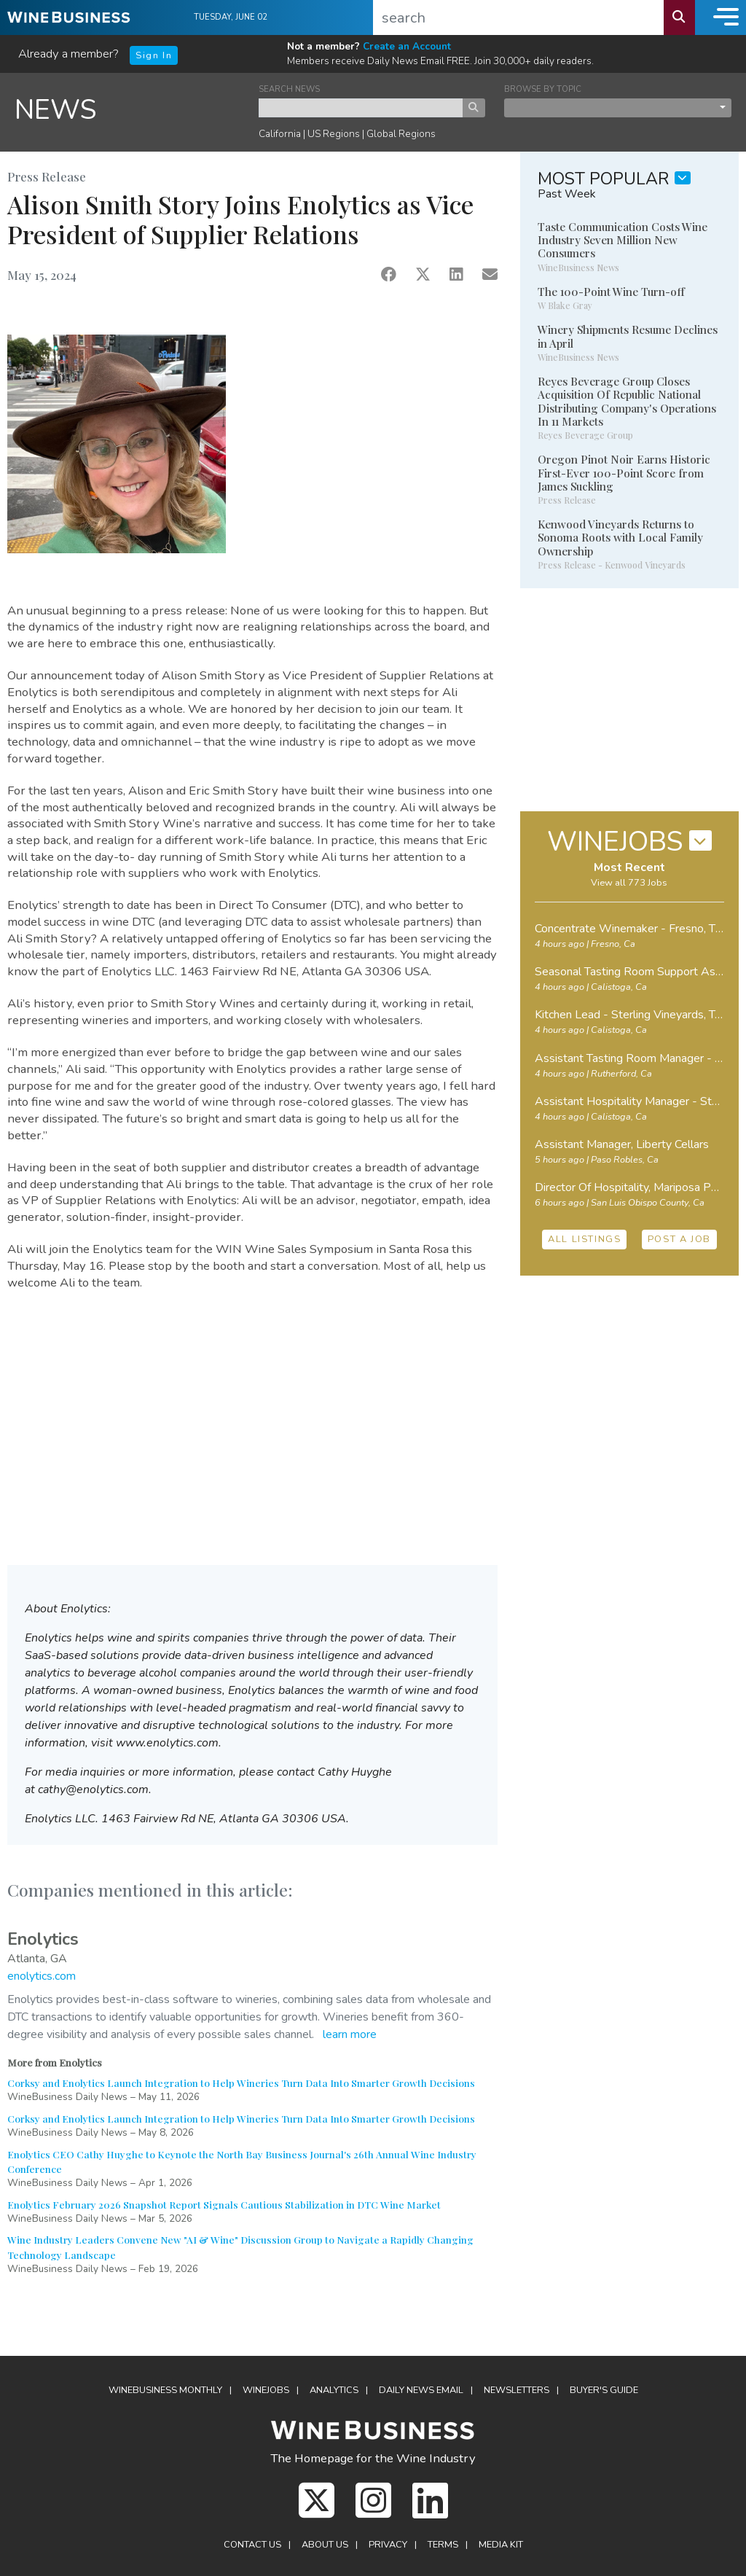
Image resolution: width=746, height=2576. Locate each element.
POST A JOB (679, 1239)
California (280, 134)
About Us (325, 2544)
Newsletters (516, 2390)
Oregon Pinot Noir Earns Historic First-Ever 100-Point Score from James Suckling (624, 472)
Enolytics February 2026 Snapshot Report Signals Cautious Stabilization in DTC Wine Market (224, 2204)
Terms (443, 2544)
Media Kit (501, 2544)
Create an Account (407, 46)
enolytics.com (41, 1976)
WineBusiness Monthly (165, 2390)
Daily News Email (421, 2390)
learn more (350, 2034)
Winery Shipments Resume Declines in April (628, 336)
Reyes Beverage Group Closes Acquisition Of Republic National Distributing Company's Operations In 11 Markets (627, 401)
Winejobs (266, 2390)
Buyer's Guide (604, 2390)
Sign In (154, 55)
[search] (518, 17)
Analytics (334, 2390)
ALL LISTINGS (584, 1239)
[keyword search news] (361, 107)
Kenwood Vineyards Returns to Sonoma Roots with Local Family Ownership (620, 537)
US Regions (333, 134)
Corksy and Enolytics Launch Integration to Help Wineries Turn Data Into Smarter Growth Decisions (241, 2082)
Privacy (388, 2544)
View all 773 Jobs (629, 882)
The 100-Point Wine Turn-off (611, 291)
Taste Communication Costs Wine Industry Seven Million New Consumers (622, 239)
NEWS (56, 109)
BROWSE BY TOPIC (542, 89)
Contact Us (252, 2544)
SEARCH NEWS (289, 89)
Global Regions (401, 134)
